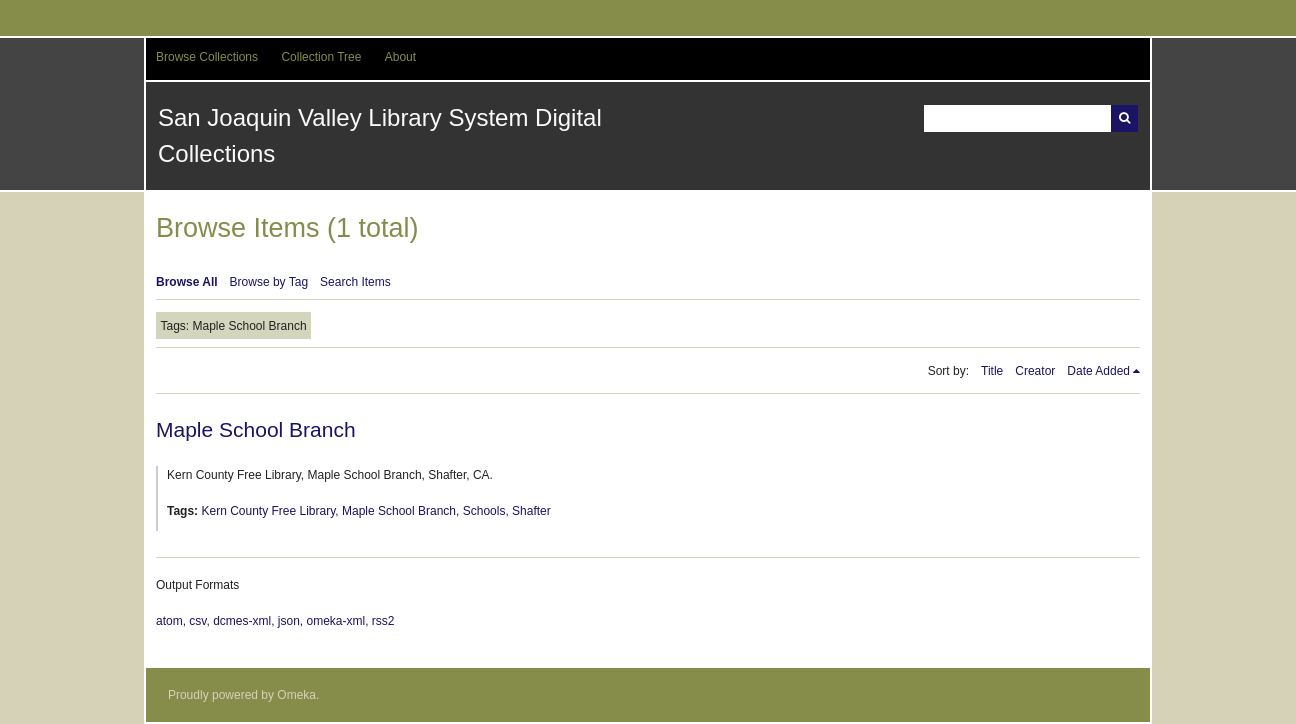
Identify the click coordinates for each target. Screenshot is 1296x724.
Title (992, 371)
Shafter (531, 511)
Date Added (1098, 371)
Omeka (296, 695)
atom (169, 621)
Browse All (187, 282)
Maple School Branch (256, 429)
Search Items (355, 282)
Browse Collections (207, 57)
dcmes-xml (242, 621)
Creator (1035, 371)
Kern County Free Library (268, 511)
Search (1124, 118)
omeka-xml (336, 621)
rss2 (383, 621)
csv (197, 621)
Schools (484, 511)
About (400, 57)
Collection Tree (321, 57)
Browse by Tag (269, 282)
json (289, 621)
